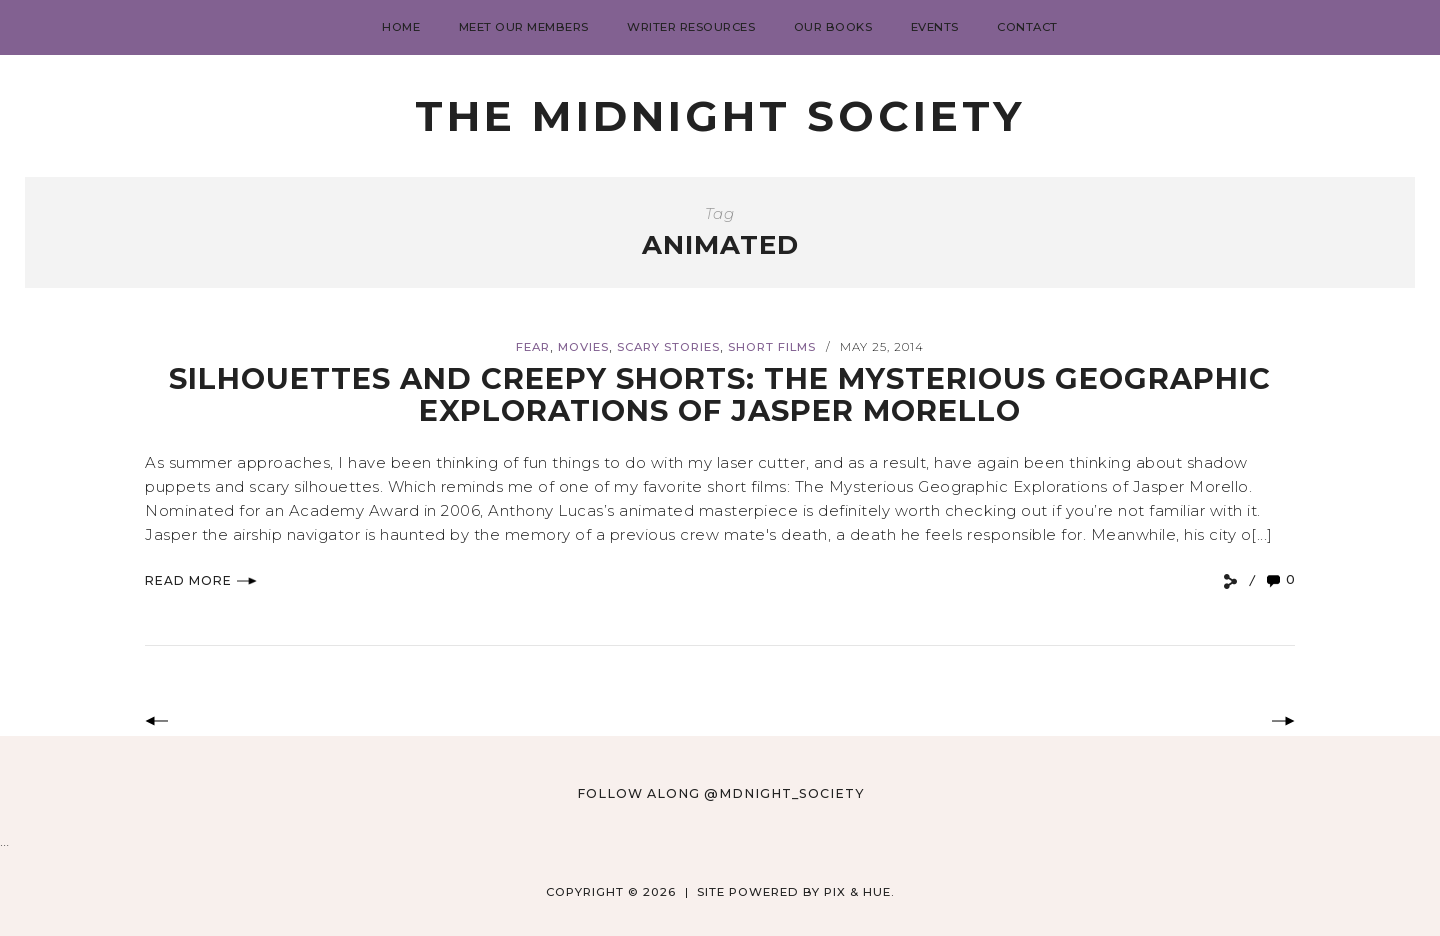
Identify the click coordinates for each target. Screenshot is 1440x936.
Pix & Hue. (859, 892)
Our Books (833, 27)
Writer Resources (691, 27)
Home (401, 27)
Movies (583, 347)
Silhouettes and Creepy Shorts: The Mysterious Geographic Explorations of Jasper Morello (720, 394)
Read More (201, 580)
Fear (533, 347)
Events (935, 27)
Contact (1027, 27)
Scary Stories (668, 347)
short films (772, 347)
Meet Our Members (524, 27)
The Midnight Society (720, 116)
